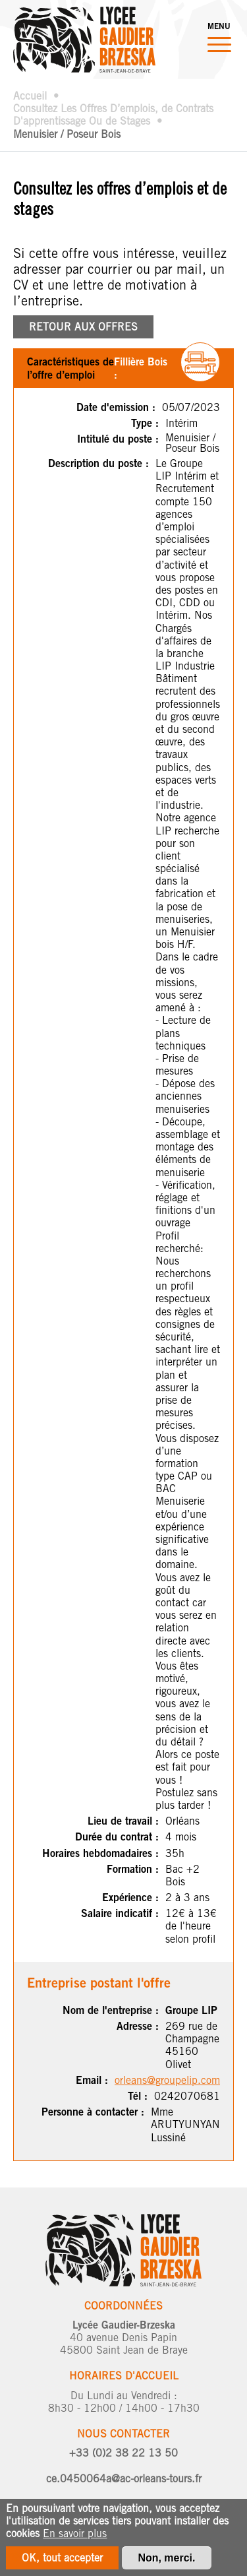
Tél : (138, 2096)
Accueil (30, 96)
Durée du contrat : (117, 1837)
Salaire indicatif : (120, 1913)
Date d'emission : (115, 407)
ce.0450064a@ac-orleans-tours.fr (124, 2478)
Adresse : (138, 2026)
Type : (145, 423)
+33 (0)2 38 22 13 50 (123, 2453)
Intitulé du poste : (118, 439)
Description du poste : (98, 463)
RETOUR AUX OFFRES (83, 327)
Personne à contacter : (92, 2112)
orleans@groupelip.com (167, 2080)
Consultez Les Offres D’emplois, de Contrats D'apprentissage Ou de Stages (113, 114)
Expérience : (130, 1897)
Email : (92, 2080)
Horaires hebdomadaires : (100, 1853)
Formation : (133, 1869)
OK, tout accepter (62, 2564)
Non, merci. (166, 2563)
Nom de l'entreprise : (111, 2010)
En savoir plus (75, 2539)
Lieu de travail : (123, 1821)
